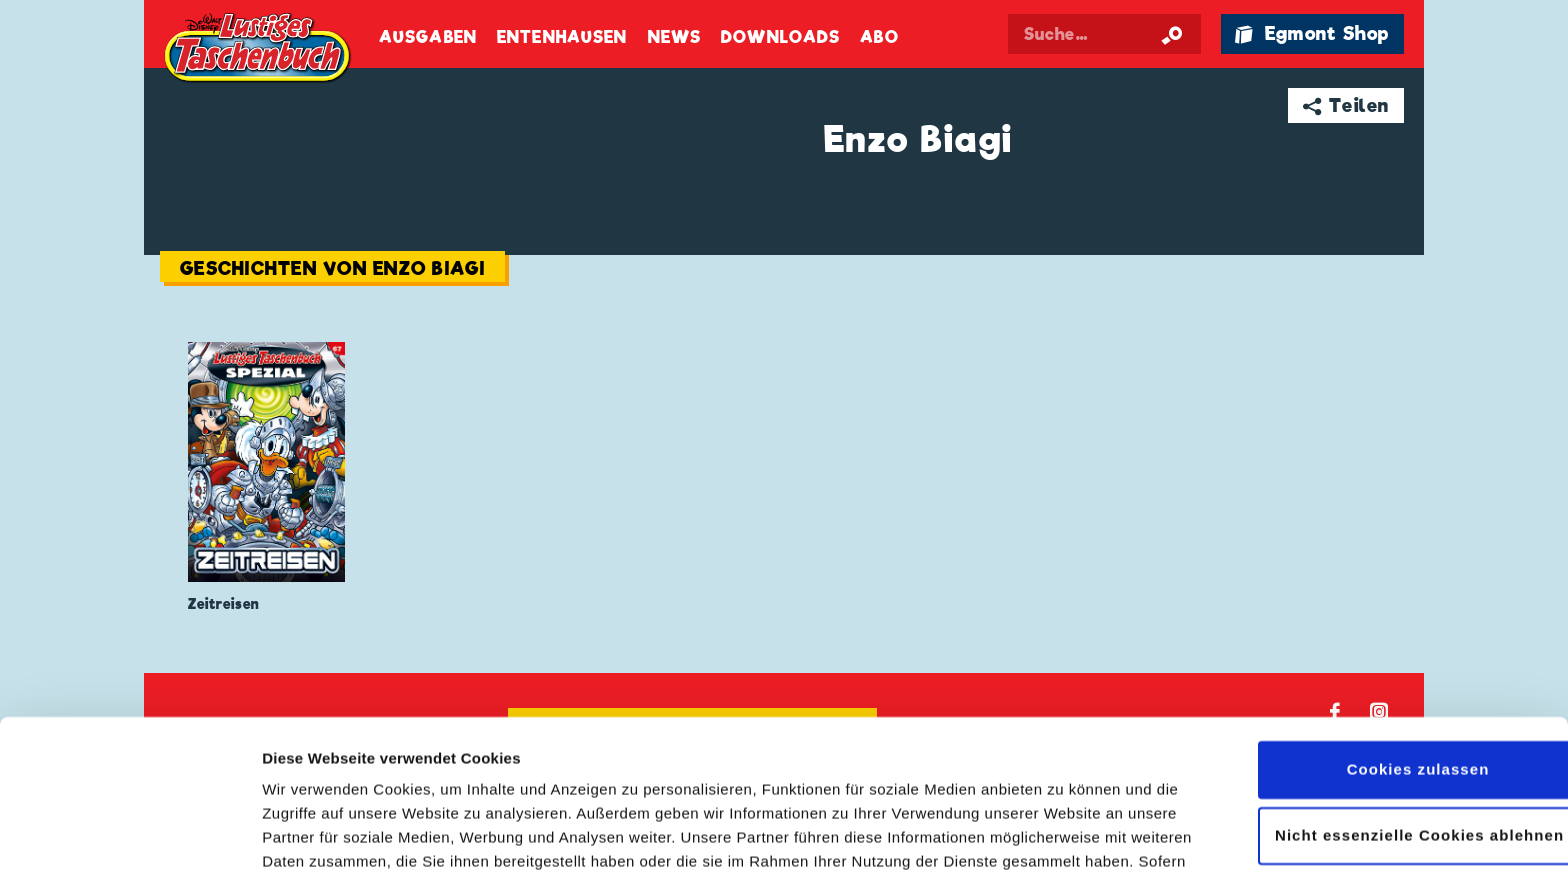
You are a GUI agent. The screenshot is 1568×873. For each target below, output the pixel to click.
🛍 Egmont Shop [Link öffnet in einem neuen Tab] (1312, 33)
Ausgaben (428, 37)
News (674, 37)
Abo (879, 37)
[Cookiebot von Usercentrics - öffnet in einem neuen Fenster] (129, 834)
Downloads (780, 37)
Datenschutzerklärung (819, 778)
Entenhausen (562, 37)
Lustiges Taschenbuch (259, 50)
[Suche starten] (1172, 34)
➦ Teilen (1346, 105)
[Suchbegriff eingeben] (1106, 34)
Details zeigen (312, 833)
